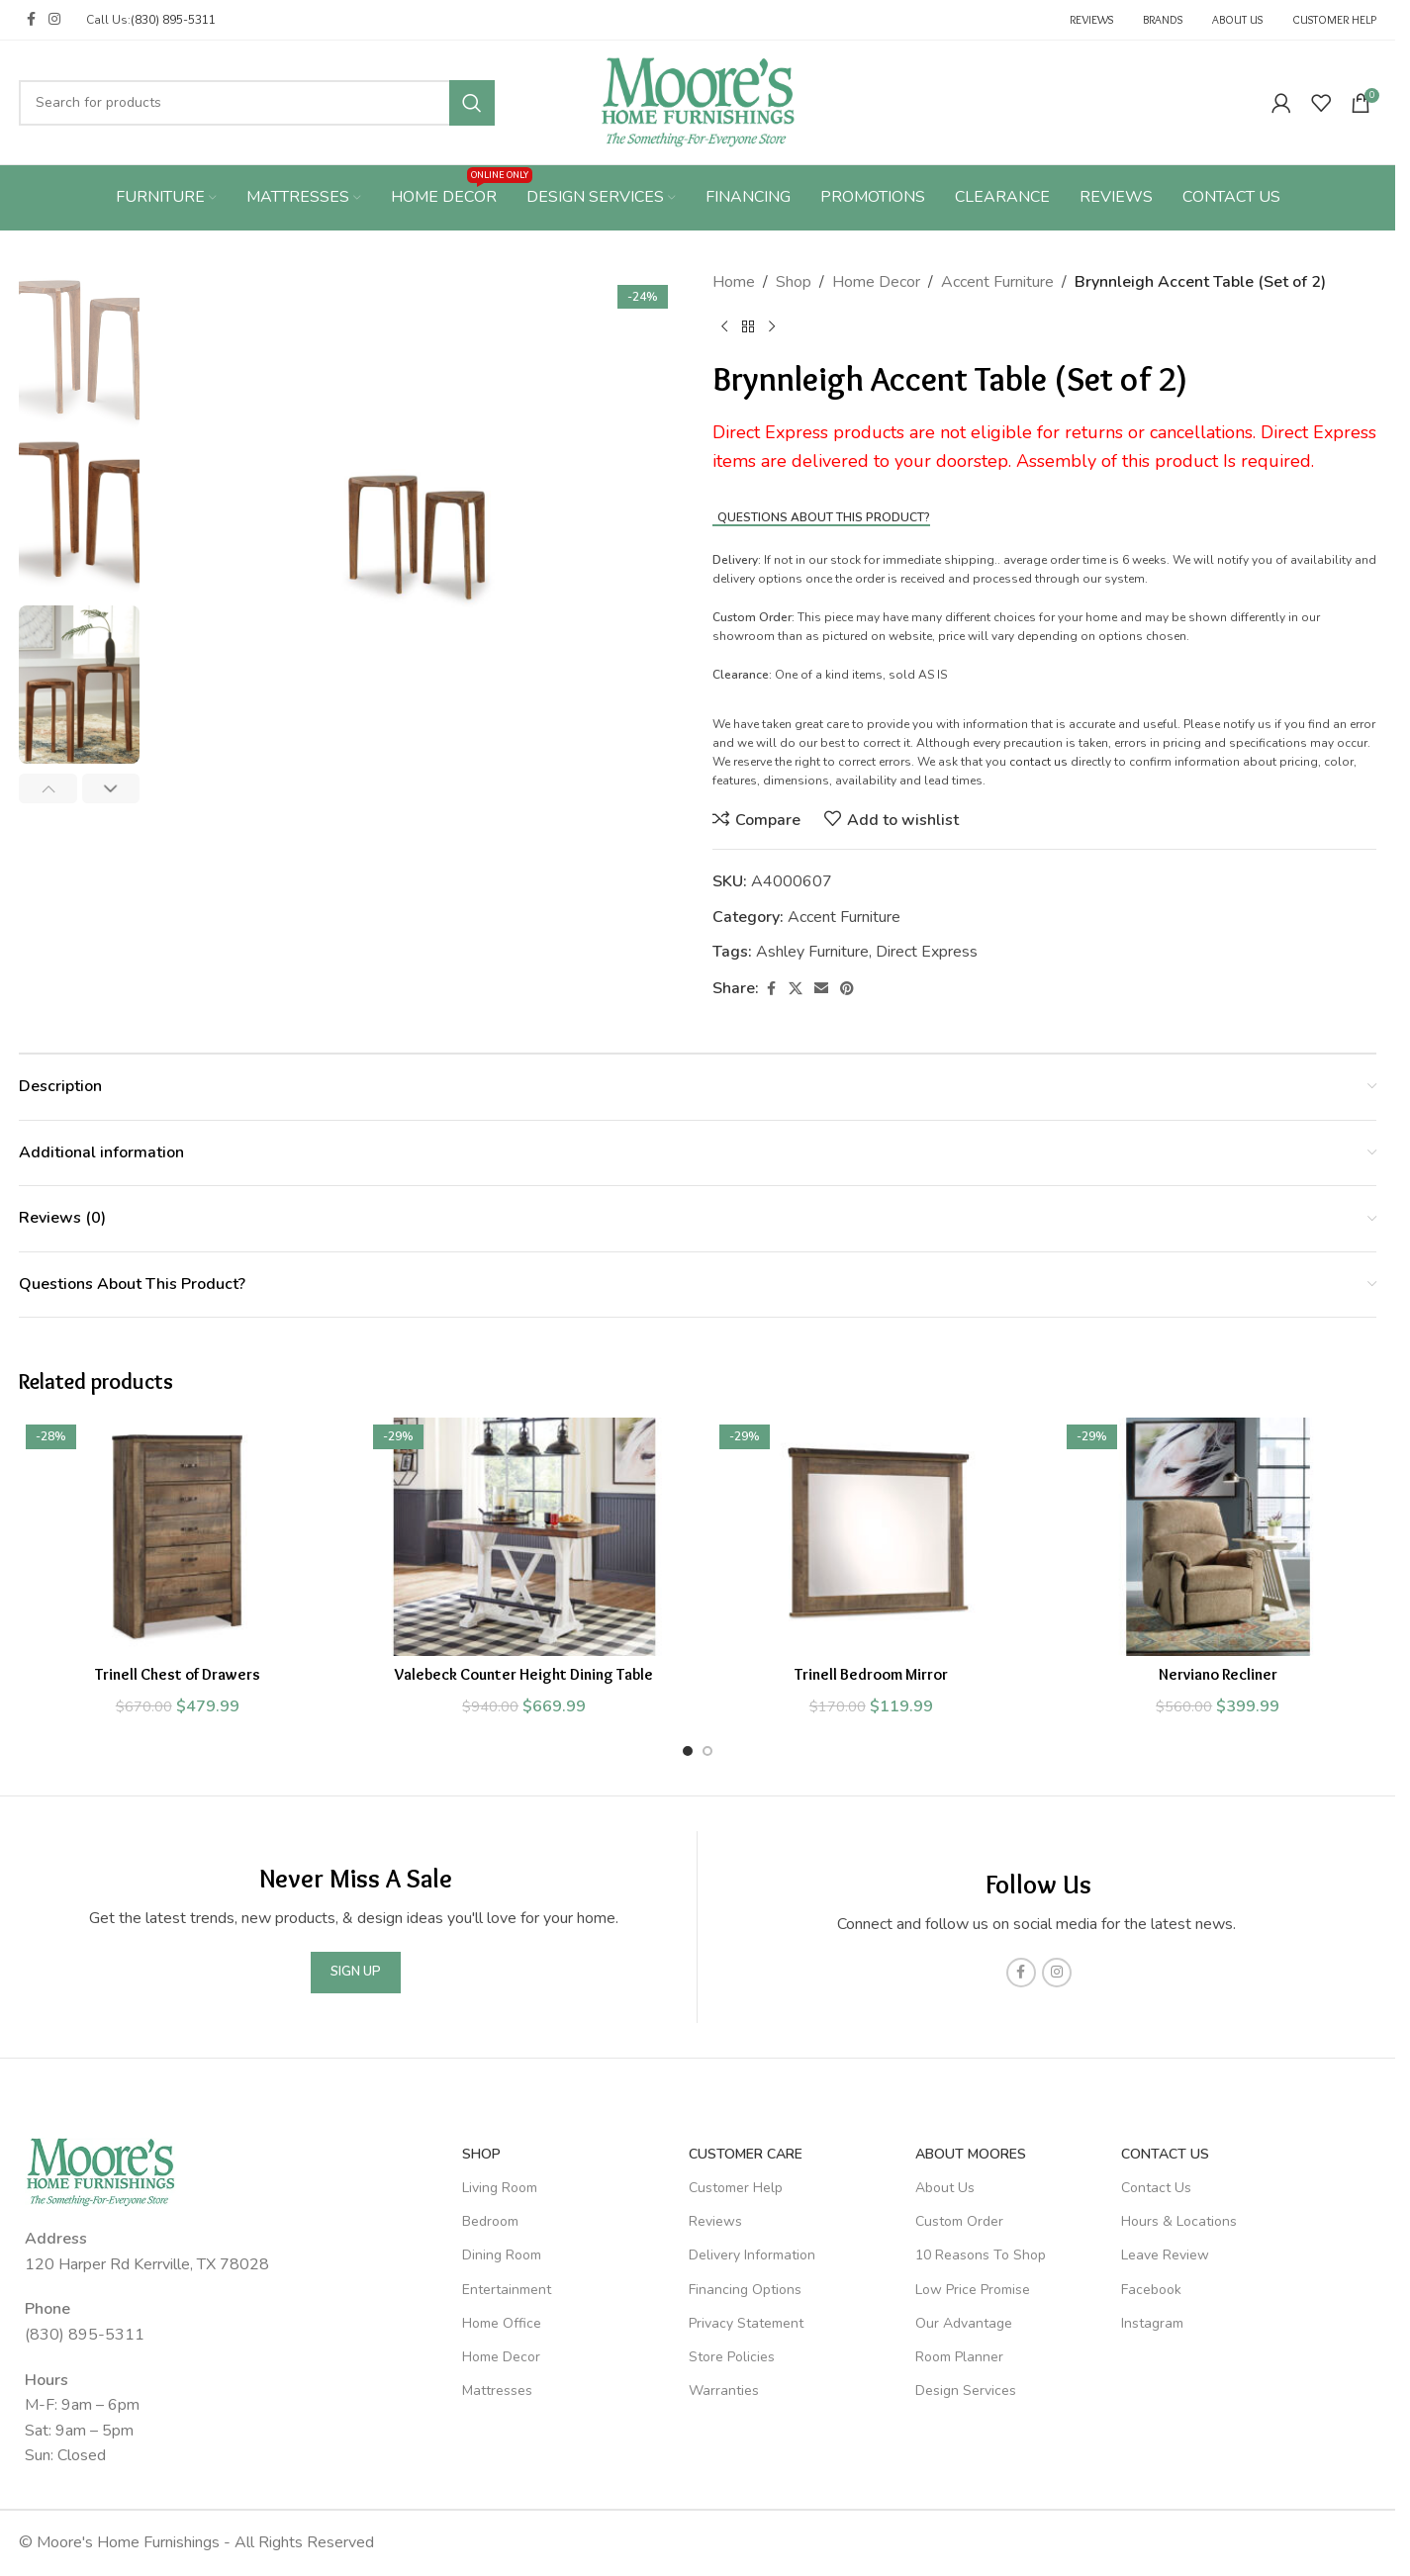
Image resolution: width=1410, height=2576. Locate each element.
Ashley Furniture (812, 952)
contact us (1038, 762)
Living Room (499, 2187)
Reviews (715, 2221)
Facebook (1151, 2289)
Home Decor (876, 282)
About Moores (970, 2154)
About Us (945, 2187)
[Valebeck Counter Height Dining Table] (525, 1536)
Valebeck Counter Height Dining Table (524, 1674)
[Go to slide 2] (707, 1751)
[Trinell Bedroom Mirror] (871, 1536)
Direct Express (927, 952)
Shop (793, 282)
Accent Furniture (997, 282)
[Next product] (772, 327)
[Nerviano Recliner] (1218, 1536)
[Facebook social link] (31, 20)
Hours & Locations (1179, 2221)
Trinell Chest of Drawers (177, 1674)
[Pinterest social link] (847, 989)
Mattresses (497, 2390)
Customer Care (745, 2154)
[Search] (257, 103)
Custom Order (959, 2221)
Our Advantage (963, 2323)
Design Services (965, 2390)
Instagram (1152, 2323)
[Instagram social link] (54, 20)
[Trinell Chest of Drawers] (177, 1536)
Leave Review (1165, 2255)
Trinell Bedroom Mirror (871, 1674)
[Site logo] (698, 101)
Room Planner (959, 2356)
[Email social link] (821, 989)
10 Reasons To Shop (980, 2255)
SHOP (481, 2154)
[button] (48, 788)
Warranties (724, 2390)
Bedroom (490, 2221)
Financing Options (745, 2289)
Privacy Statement (746, 2323)
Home (733, 282)
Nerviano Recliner (1218, 1674)
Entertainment (506, 2289)
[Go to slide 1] (688, 1751)
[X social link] (795, 989)
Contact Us (1165, 2154)
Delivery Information (752, 2255)
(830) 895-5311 (173, 20)
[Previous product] (724, 327)
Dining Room (501, 2255)
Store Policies (732, 2356)
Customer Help (736, 2187)
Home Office (501, 2323)
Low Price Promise (972, 2289)
